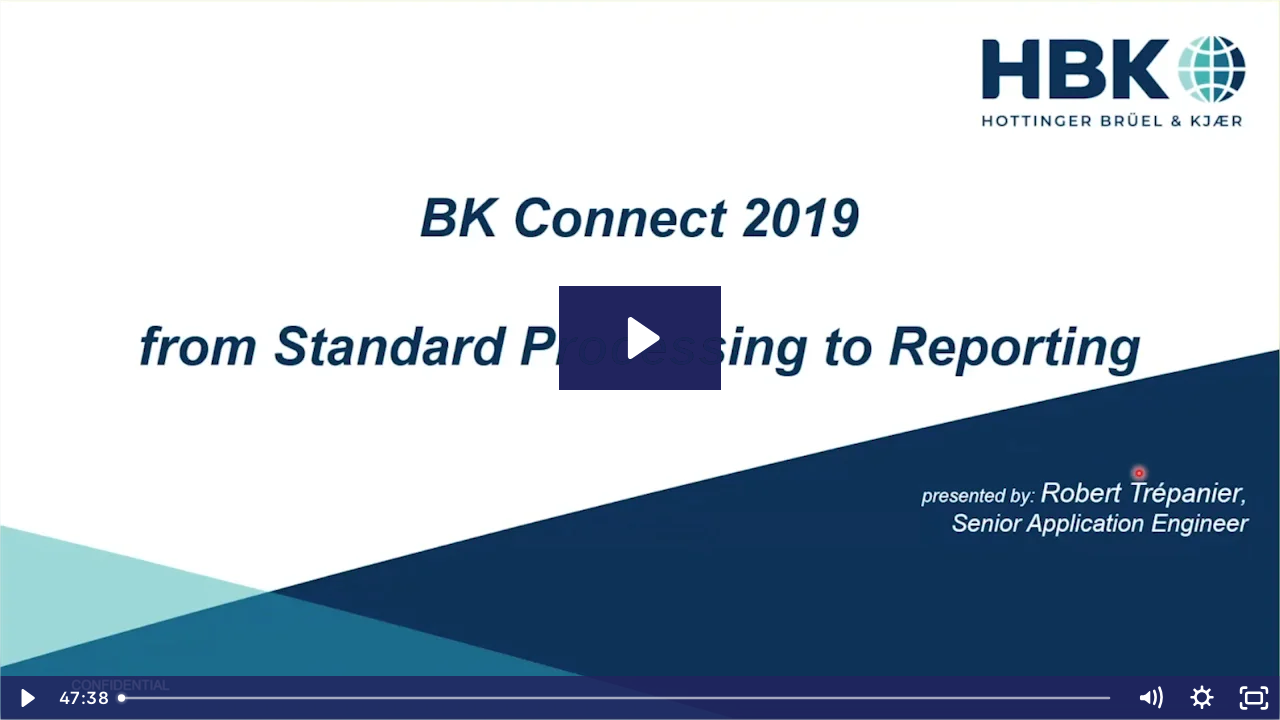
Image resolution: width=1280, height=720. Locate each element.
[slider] (616, 698)
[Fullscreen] (1254, 698)
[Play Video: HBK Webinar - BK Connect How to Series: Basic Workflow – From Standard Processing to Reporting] (640, 338)
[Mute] (1150, 698)
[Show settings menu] (1202, 698)
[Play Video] (26, 698)
